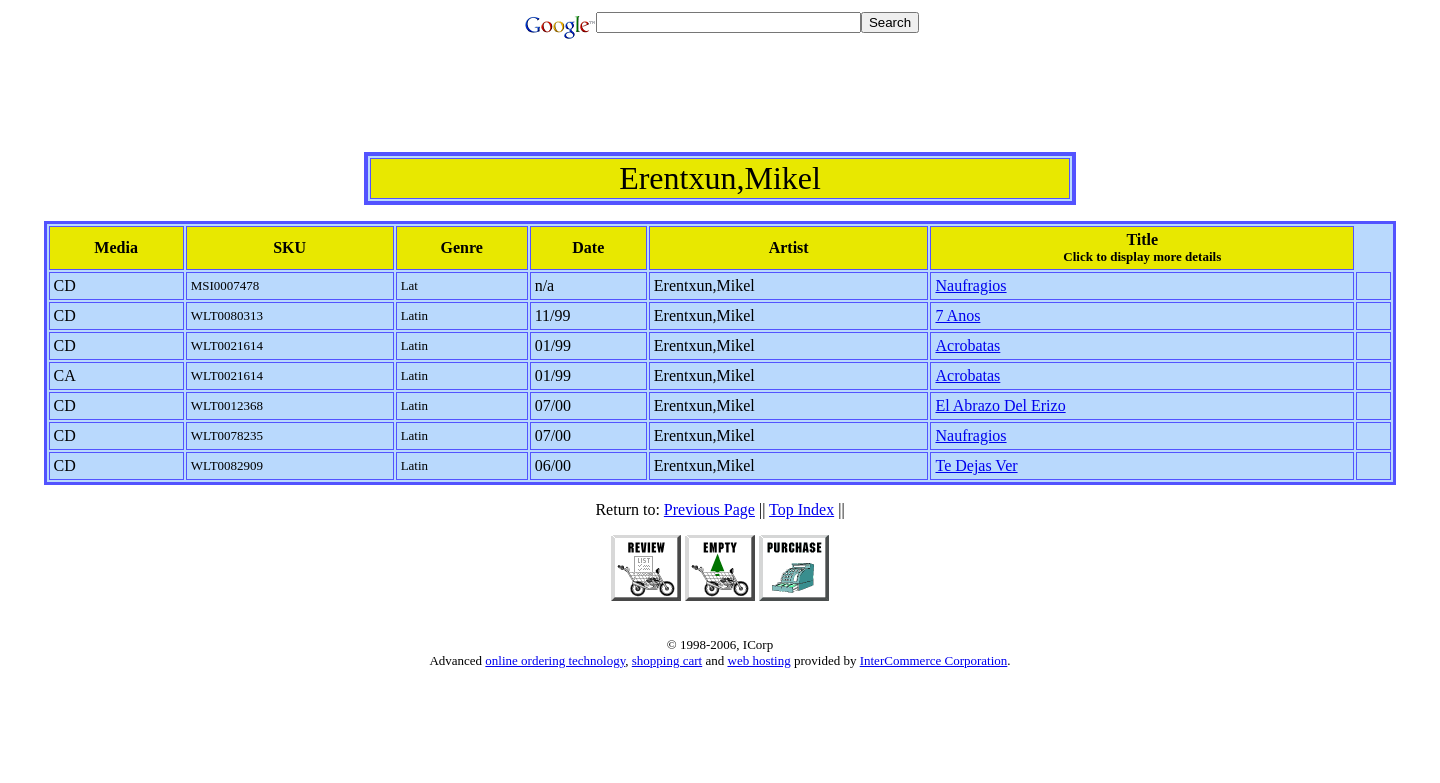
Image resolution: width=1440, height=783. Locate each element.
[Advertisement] (720, 107)
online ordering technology (555, 660)
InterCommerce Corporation (934, 660)
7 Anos (957, 315)
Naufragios (970, 285)
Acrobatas (967, 345)
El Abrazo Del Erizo (1000, 405)
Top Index (801, 509)
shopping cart (667, 660)
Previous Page (709, 509)
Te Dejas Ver (976, 465)
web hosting (759, 660)
